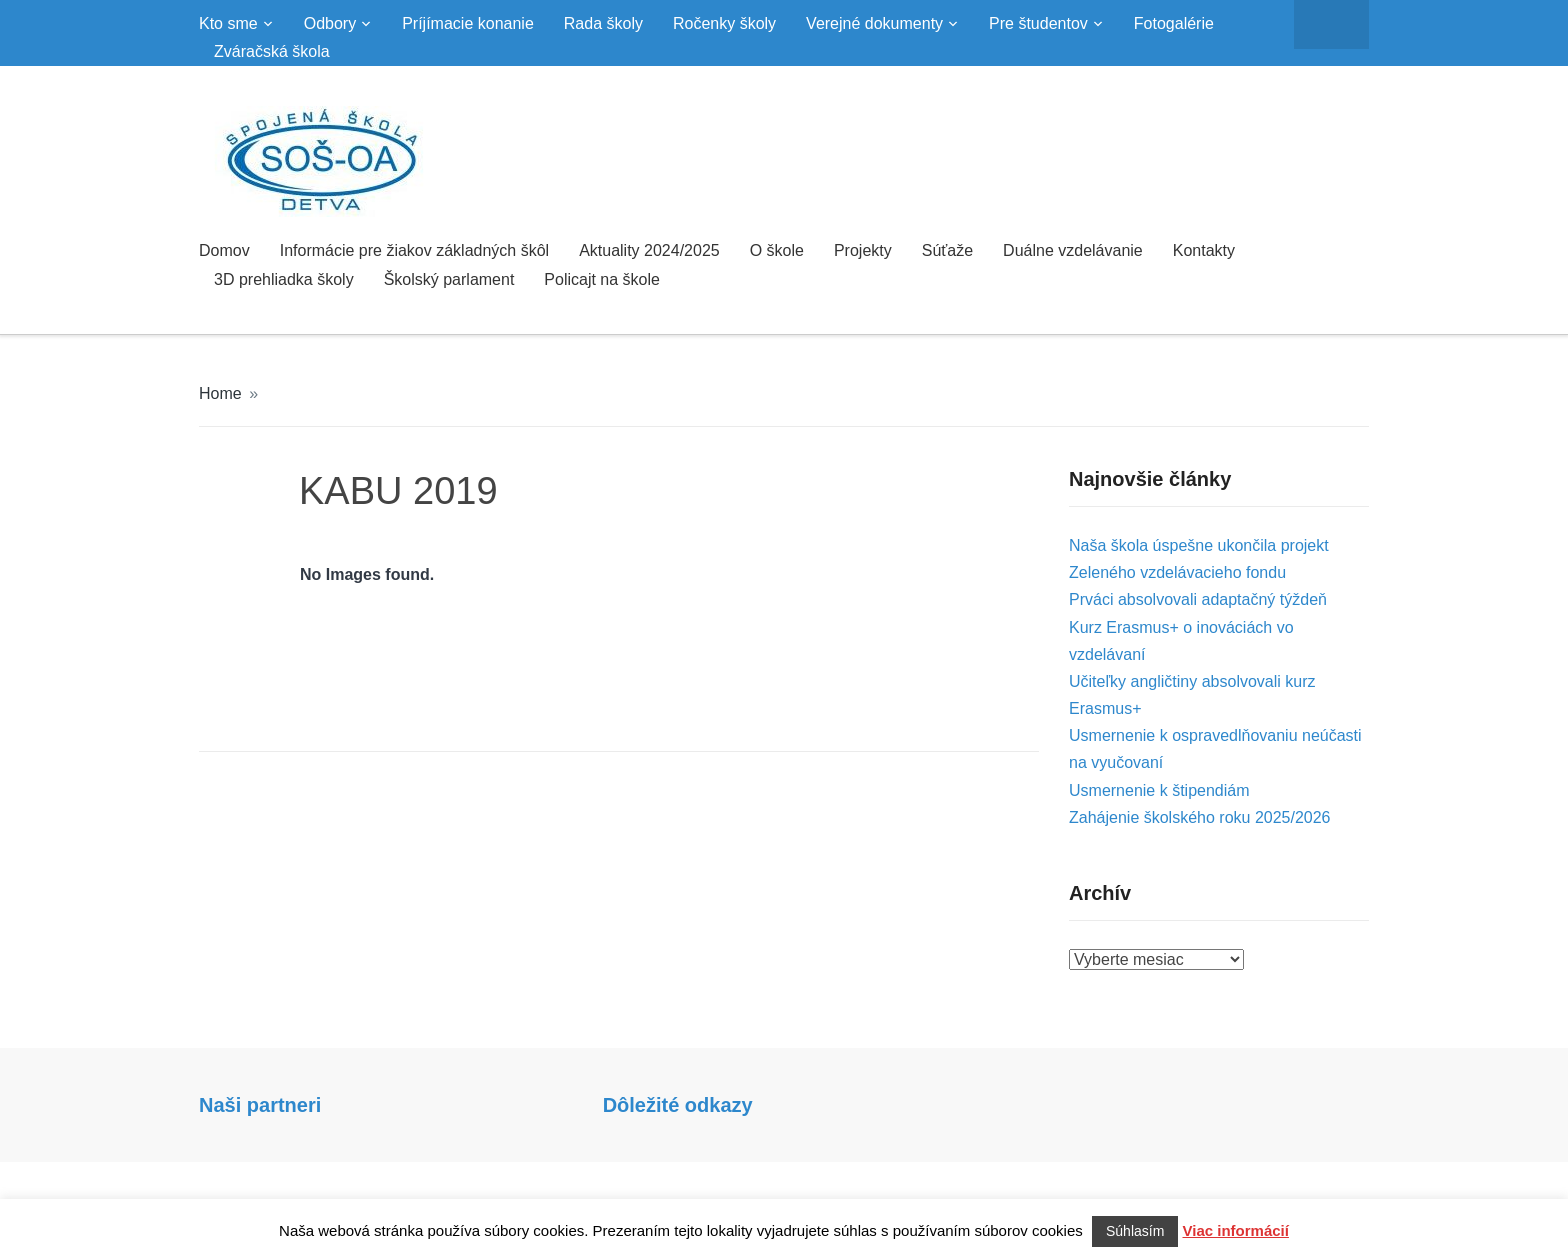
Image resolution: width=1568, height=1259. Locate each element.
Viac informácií (1236, 1230)
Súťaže (947, 250)
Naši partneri (260, 1105)
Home (220, 393)
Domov (224, 250)
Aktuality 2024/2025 (649, 250)
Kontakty (1204, 250)
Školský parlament (449, 279)
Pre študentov (1038, 23)
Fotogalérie (1174, 23)
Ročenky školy (724, 23)
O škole (777, 250)
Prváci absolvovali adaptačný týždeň (1198, 599)
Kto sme (228, 23)
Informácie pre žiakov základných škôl (414, 250)
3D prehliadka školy (284, 279)
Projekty (863, 250)
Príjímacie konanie (468, 23)
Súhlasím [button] (1135, 1231)
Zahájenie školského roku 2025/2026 (1200, 817)
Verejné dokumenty (874, 23)
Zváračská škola (272, 51)
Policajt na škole (602, 279)
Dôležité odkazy (678, 1105)
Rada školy (603, 23)
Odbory (330, 23)
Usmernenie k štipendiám (1159, 790)
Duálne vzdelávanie (1073, 250)
